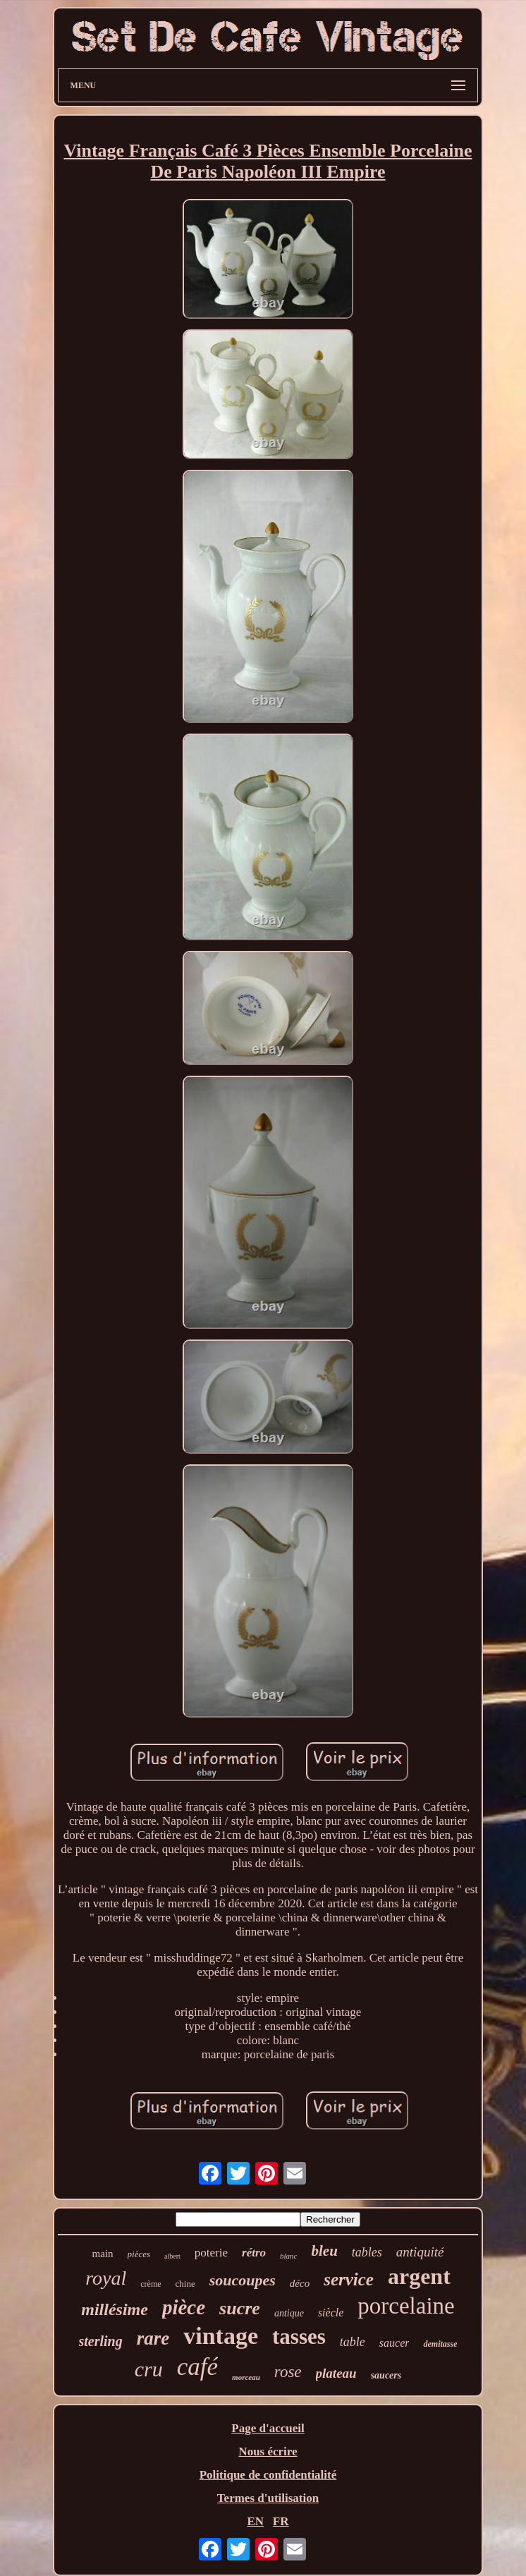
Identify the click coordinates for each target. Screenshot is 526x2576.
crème (150, 2284)
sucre (239, 2308)
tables (367, 2252)
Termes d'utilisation (268, 2498)
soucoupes (242, 2280)
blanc (288, 2256)
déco (300, 2283)
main (103, 2253)
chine (185, 2283)
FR (281, 2521)
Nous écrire (267, 2451)
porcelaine (405, 2306)
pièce (183, 2307)
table (352, 2342)
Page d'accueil (267, 2428)
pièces (139, 2254)
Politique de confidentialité (268, 2474)
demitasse (440, 2344)
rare (153, 2338)
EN (255, 2521)
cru (149, 2369)
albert (172, 2256)
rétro (254, 2252)
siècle (330, 2313)
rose (288, 2372)
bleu (324, 2250)
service (349, 2279)
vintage (220, 2336)
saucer (394, 2343)
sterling (101, 2341)
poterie (211, 2252)
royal (105, 2278)
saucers (386, 2375)
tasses (299, 2336)
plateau (336, 2373)
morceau (246, 2377)
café (197, 2367)
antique (289, 2313)
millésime (114, 2309)
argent (419, 2276)
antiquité (420, 2251)
